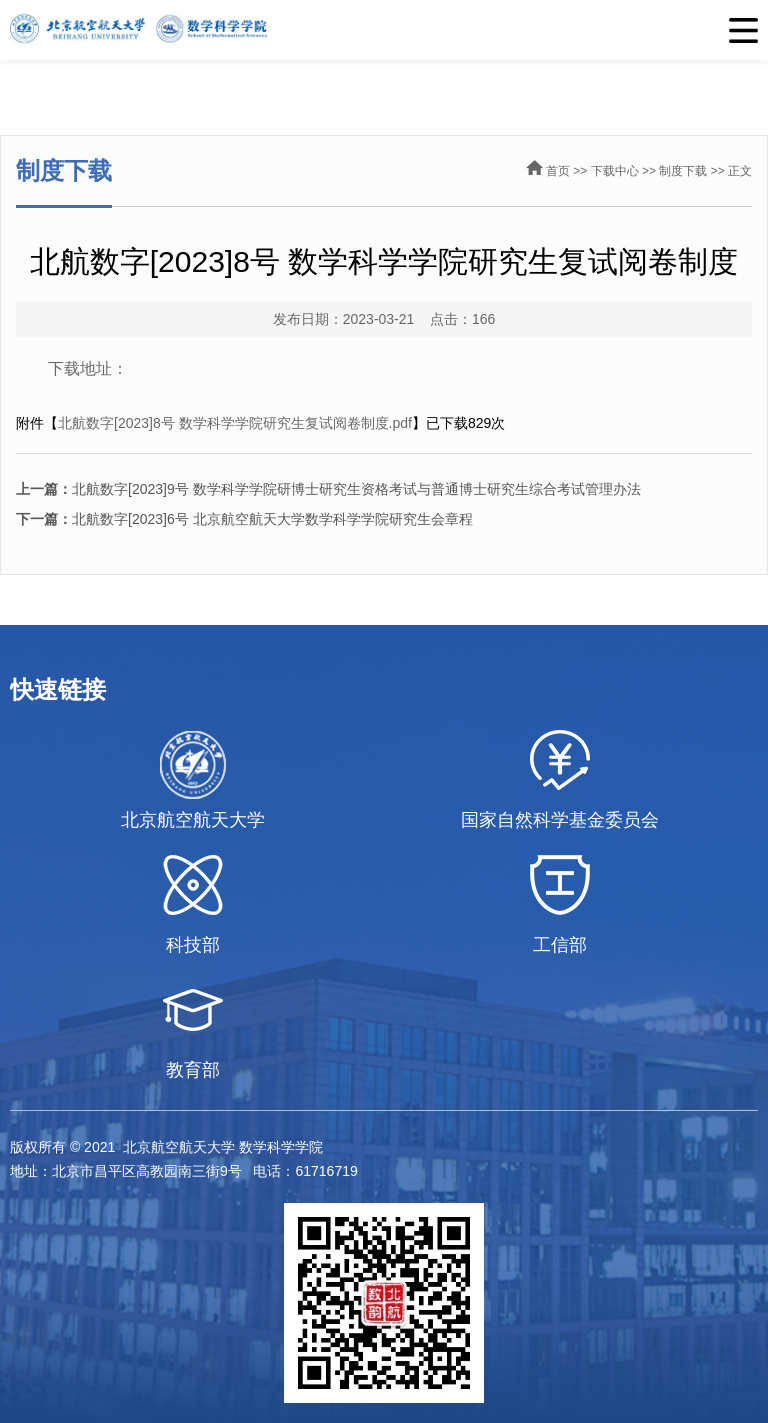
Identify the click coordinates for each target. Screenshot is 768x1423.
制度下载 (683, 171)
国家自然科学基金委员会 (560, 820)
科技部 (193, 945)
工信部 (560, 945)
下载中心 (615, 171)
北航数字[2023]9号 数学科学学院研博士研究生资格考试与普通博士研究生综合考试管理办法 (328, 489)
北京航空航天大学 (193, 820)
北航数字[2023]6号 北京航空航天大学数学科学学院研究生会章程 (244, 519)
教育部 (193, 1070)
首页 (558, 171)
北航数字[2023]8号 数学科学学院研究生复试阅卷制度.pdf (235, 423)
